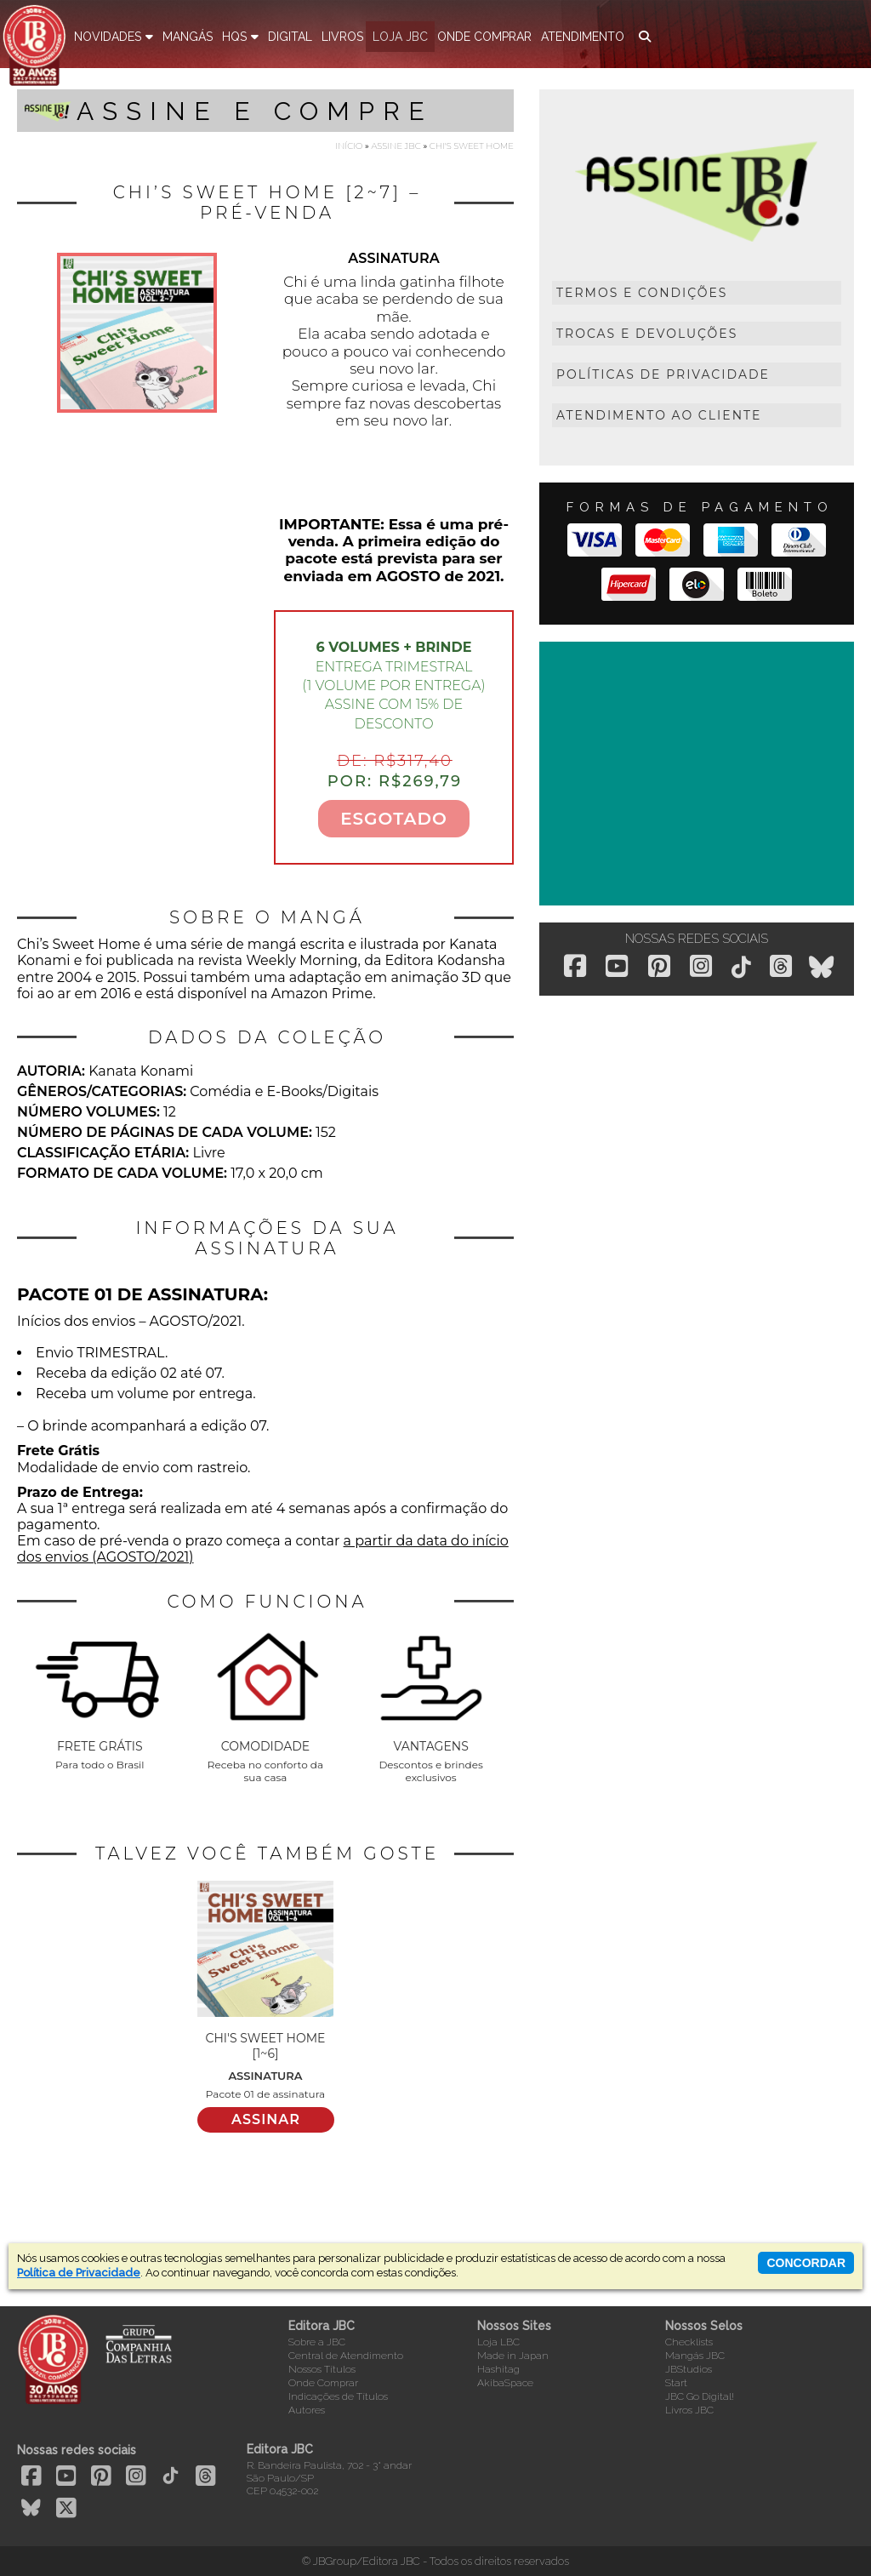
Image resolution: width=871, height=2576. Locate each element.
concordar (805, 2263)
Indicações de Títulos (338, 2396)
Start (676, 2383)
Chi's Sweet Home (472, 145)
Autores (306, 2410)
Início (348, 145)
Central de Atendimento (345, 2356)
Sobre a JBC (316, 2342)
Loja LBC (498, 2342)
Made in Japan (513, 2356)
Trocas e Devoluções (646, 333)
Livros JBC (689, 2410)
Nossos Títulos (322, 2369)
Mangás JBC (695, 2356)
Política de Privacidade (78, 2272)
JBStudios (688, 2369)
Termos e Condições (641, 292)
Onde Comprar (323, 2383)
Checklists (689, 2342)
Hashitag (498, 2369)
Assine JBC (395, 145)
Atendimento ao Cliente (658, 415)
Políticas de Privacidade (663, 374)
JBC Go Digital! (699, 2396)
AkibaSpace (505, 2383)
